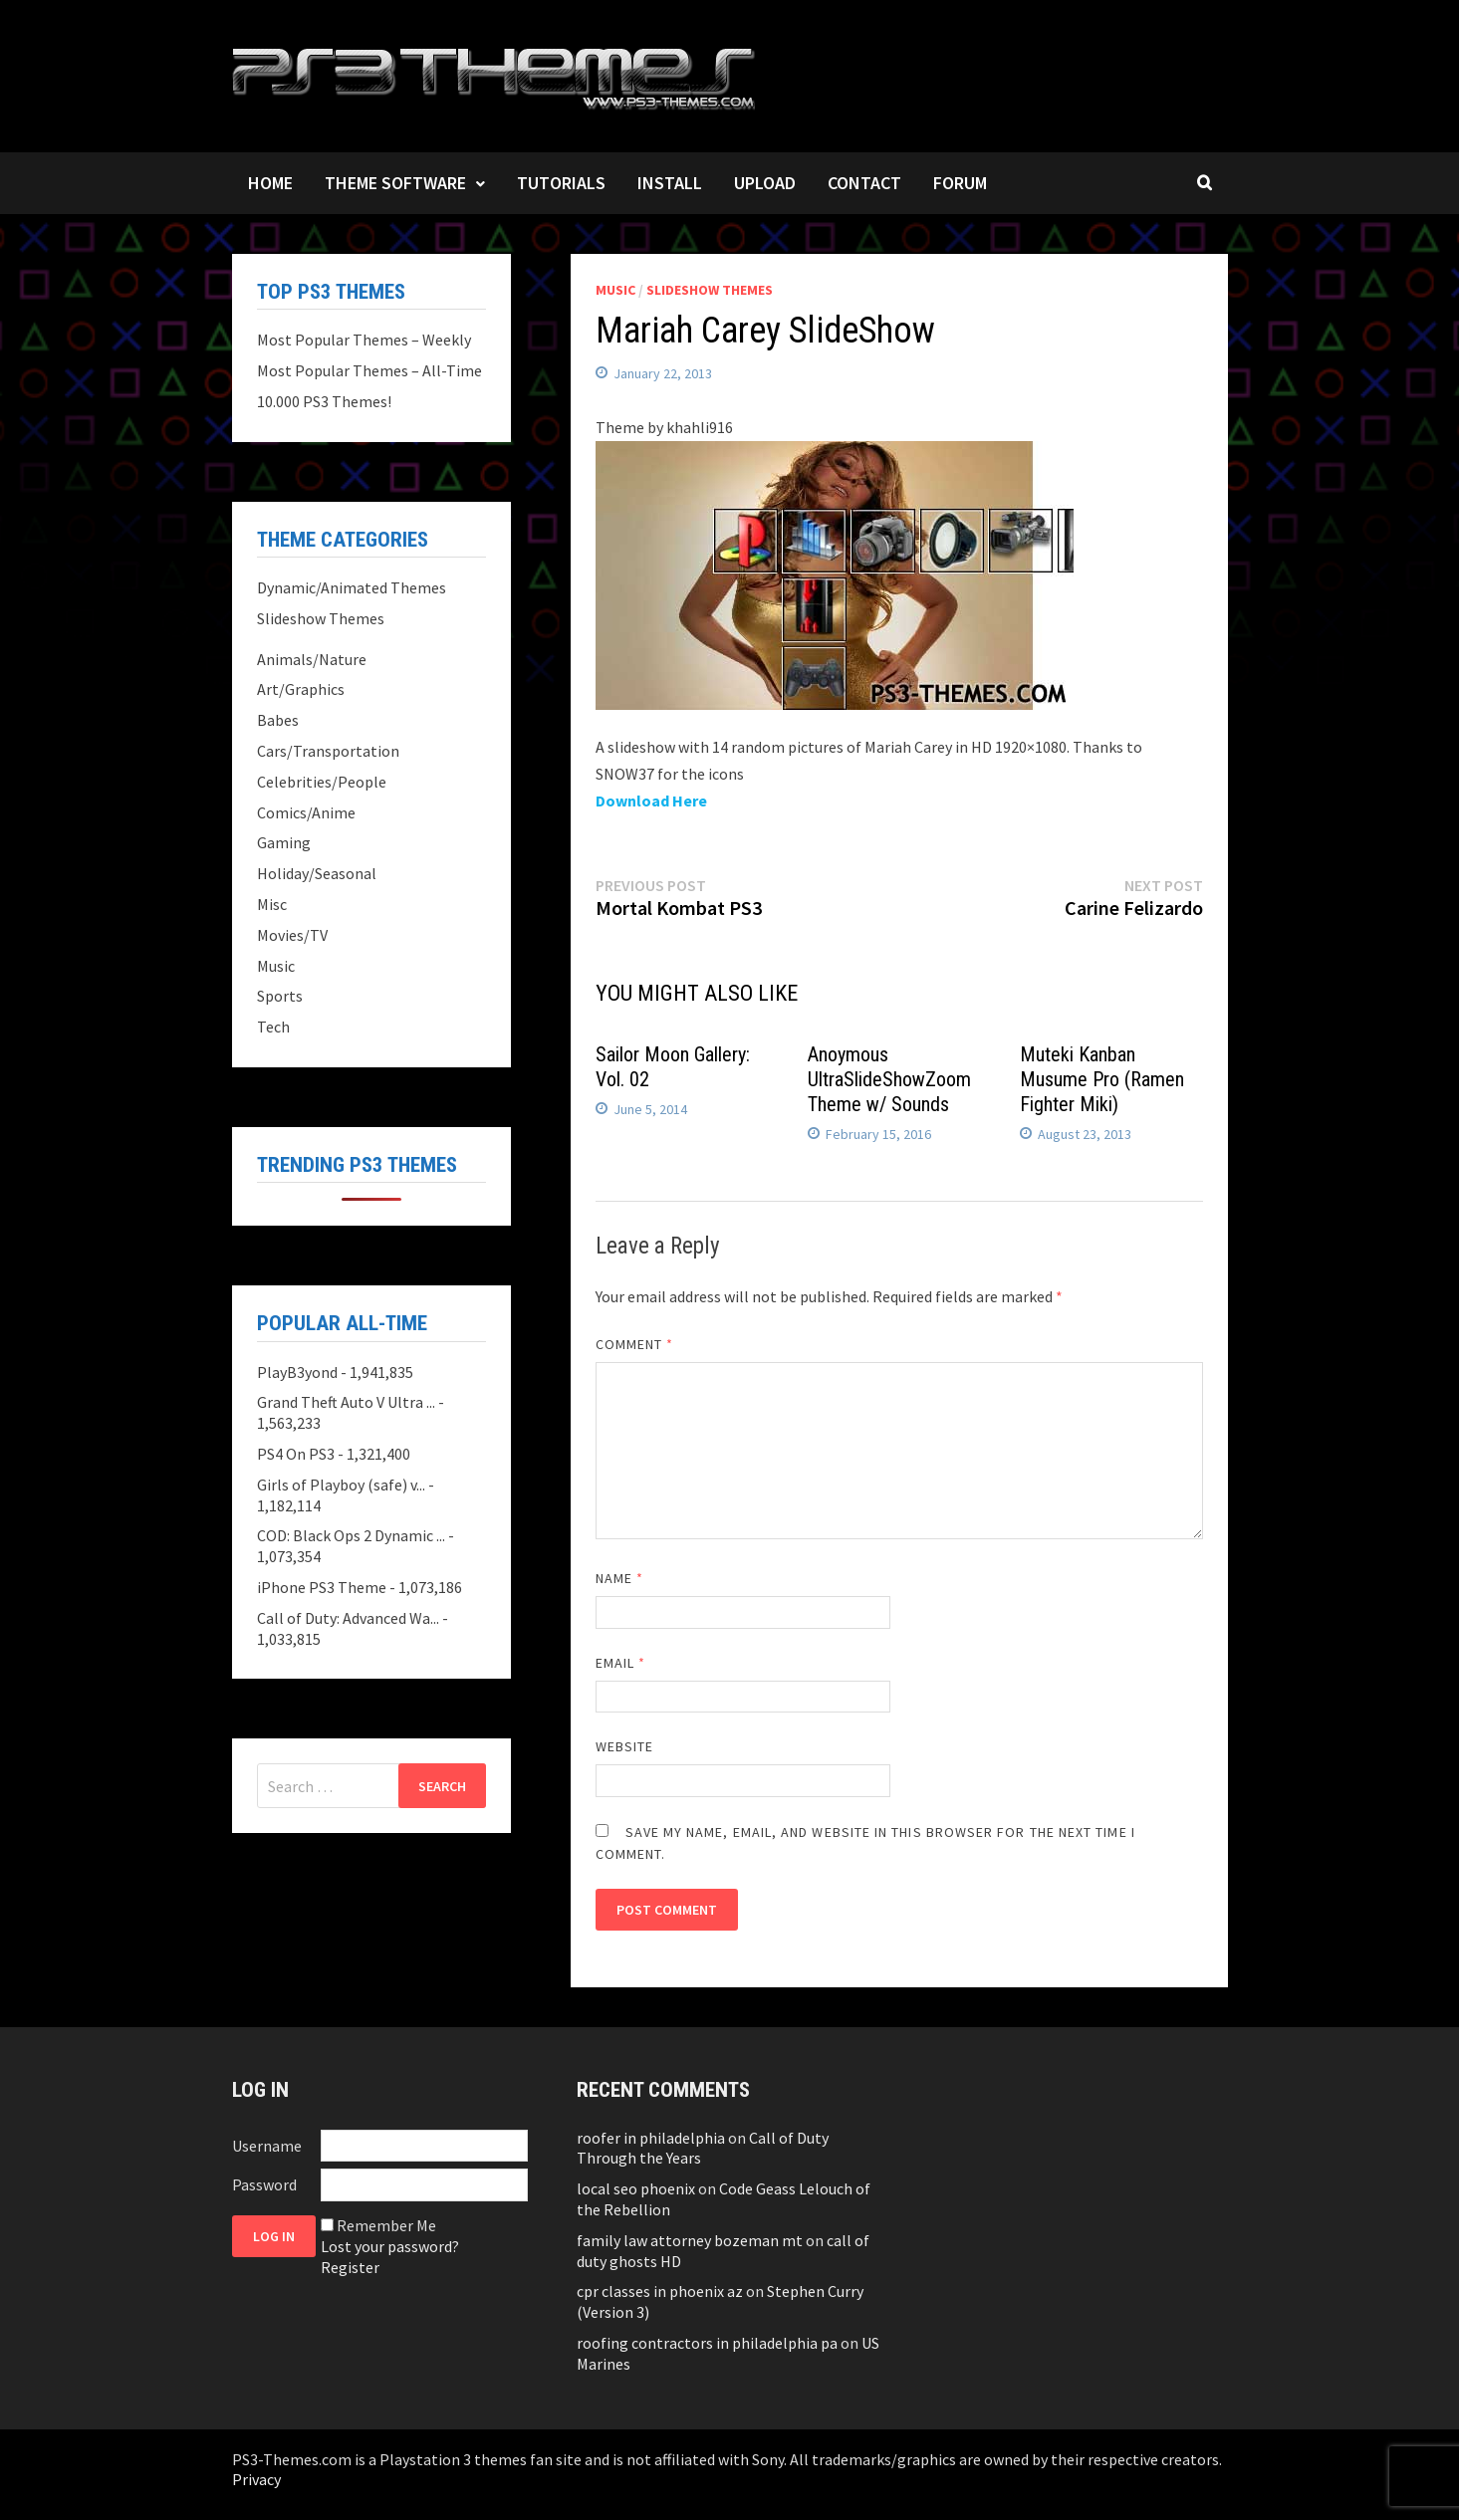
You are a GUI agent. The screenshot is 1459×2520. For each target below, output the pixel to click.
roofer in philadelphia (651, 2138)
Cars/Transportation (328, 751)
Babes (278, 720)
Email (621, 1663)
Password (264, 2184)
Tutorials (561, 182)
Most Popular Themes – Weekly (364, 339)
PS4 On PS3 (296, 1454)
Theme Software (395, 182)
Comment (635, 1344)
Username (267, 2146)
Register (350, 2267)
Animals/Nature (311, 659)
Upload (765, 182)
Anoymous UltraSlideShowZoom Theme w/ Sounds (889, 1079)
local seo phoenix (636, 2188)
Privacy (256, 2479)
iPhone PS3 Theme (321, 1587)
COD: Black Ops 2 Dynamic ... (351, 1535)
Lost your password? (390, 2246)
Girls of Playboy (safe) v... (341, 1484)
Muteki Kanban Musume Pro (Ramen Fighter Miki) (1102, 1079)
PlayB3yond (297, 1372)
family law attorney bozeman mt (690, 2240)
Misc (272, 904)
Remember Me (386, 2225)
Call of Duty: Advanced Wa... (348, 1618)
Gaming (284, 842)
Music (615, 290)
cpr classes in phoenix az (660, 2291)
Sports (280, 996)
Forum (960, 182)
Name (619, 1578)
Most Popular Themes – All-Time (369, 370)
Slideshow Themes (709, 290)
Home (270, 182)
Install (669, 182)
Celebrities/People (321, 782)
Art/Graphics (301, 689)
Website (625, 1746)
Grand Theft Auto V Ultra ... (346, 1402)
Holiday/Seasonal (316, 873)
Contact (864, 182)
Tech (273, 1026)
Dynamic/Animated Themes (351, 587)
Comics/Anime (306, 812)
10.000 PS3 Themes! (324, 401)
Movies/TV (292, 935)
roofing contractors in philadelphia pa (707, 2343)
